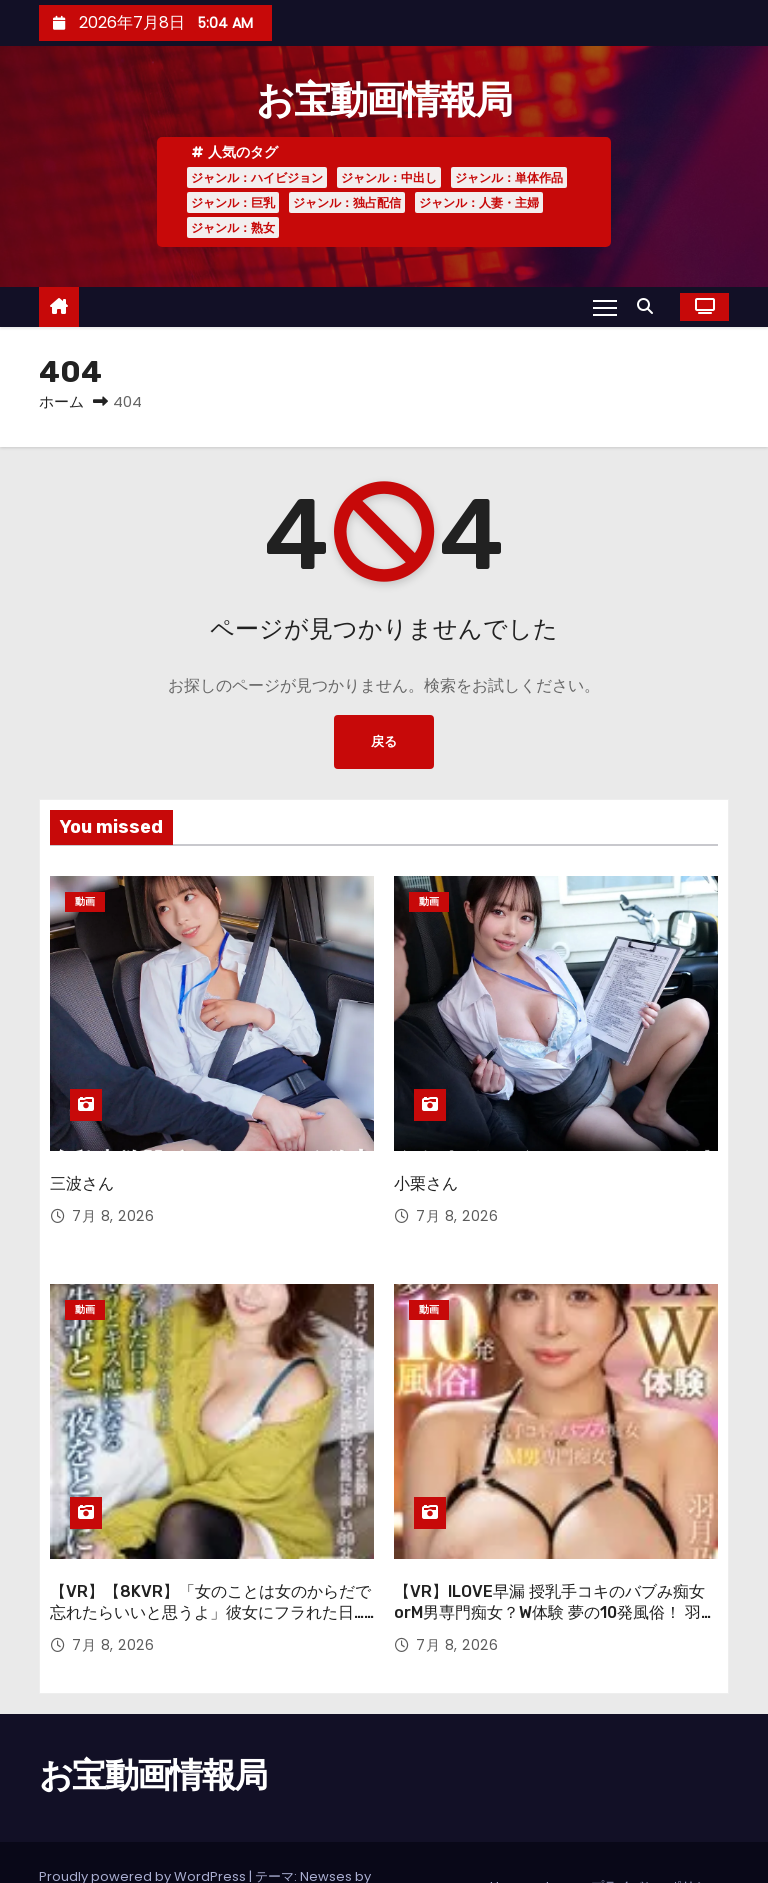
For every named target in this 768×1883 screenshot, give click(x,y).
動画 (85, 901)
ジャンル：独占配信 (347, 202)
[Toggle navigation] (604, 307)
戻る (384, 742)
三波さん (82, 1159)
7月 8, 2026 (113, 1192)
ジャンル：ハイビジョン (257, 177)
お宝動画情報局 (383, 100)
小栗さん (426, 1159)
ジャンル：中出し (389, 177)
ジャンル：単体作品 (509, 177)
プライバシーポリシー (656, 1837)
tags (560, 1837)
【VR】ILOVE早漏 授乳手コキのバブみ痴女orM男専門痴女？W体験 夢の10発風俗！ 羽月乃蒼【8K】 (555, 1564)
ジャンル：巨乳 (233, 202)
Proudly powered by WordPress (144, 1827)
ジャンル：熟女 (233, 227)
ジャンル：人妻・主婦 (479, 202)
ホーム (61, 401)
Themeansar (81, 1847)
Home (510, 1837)
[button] (650, 306)
